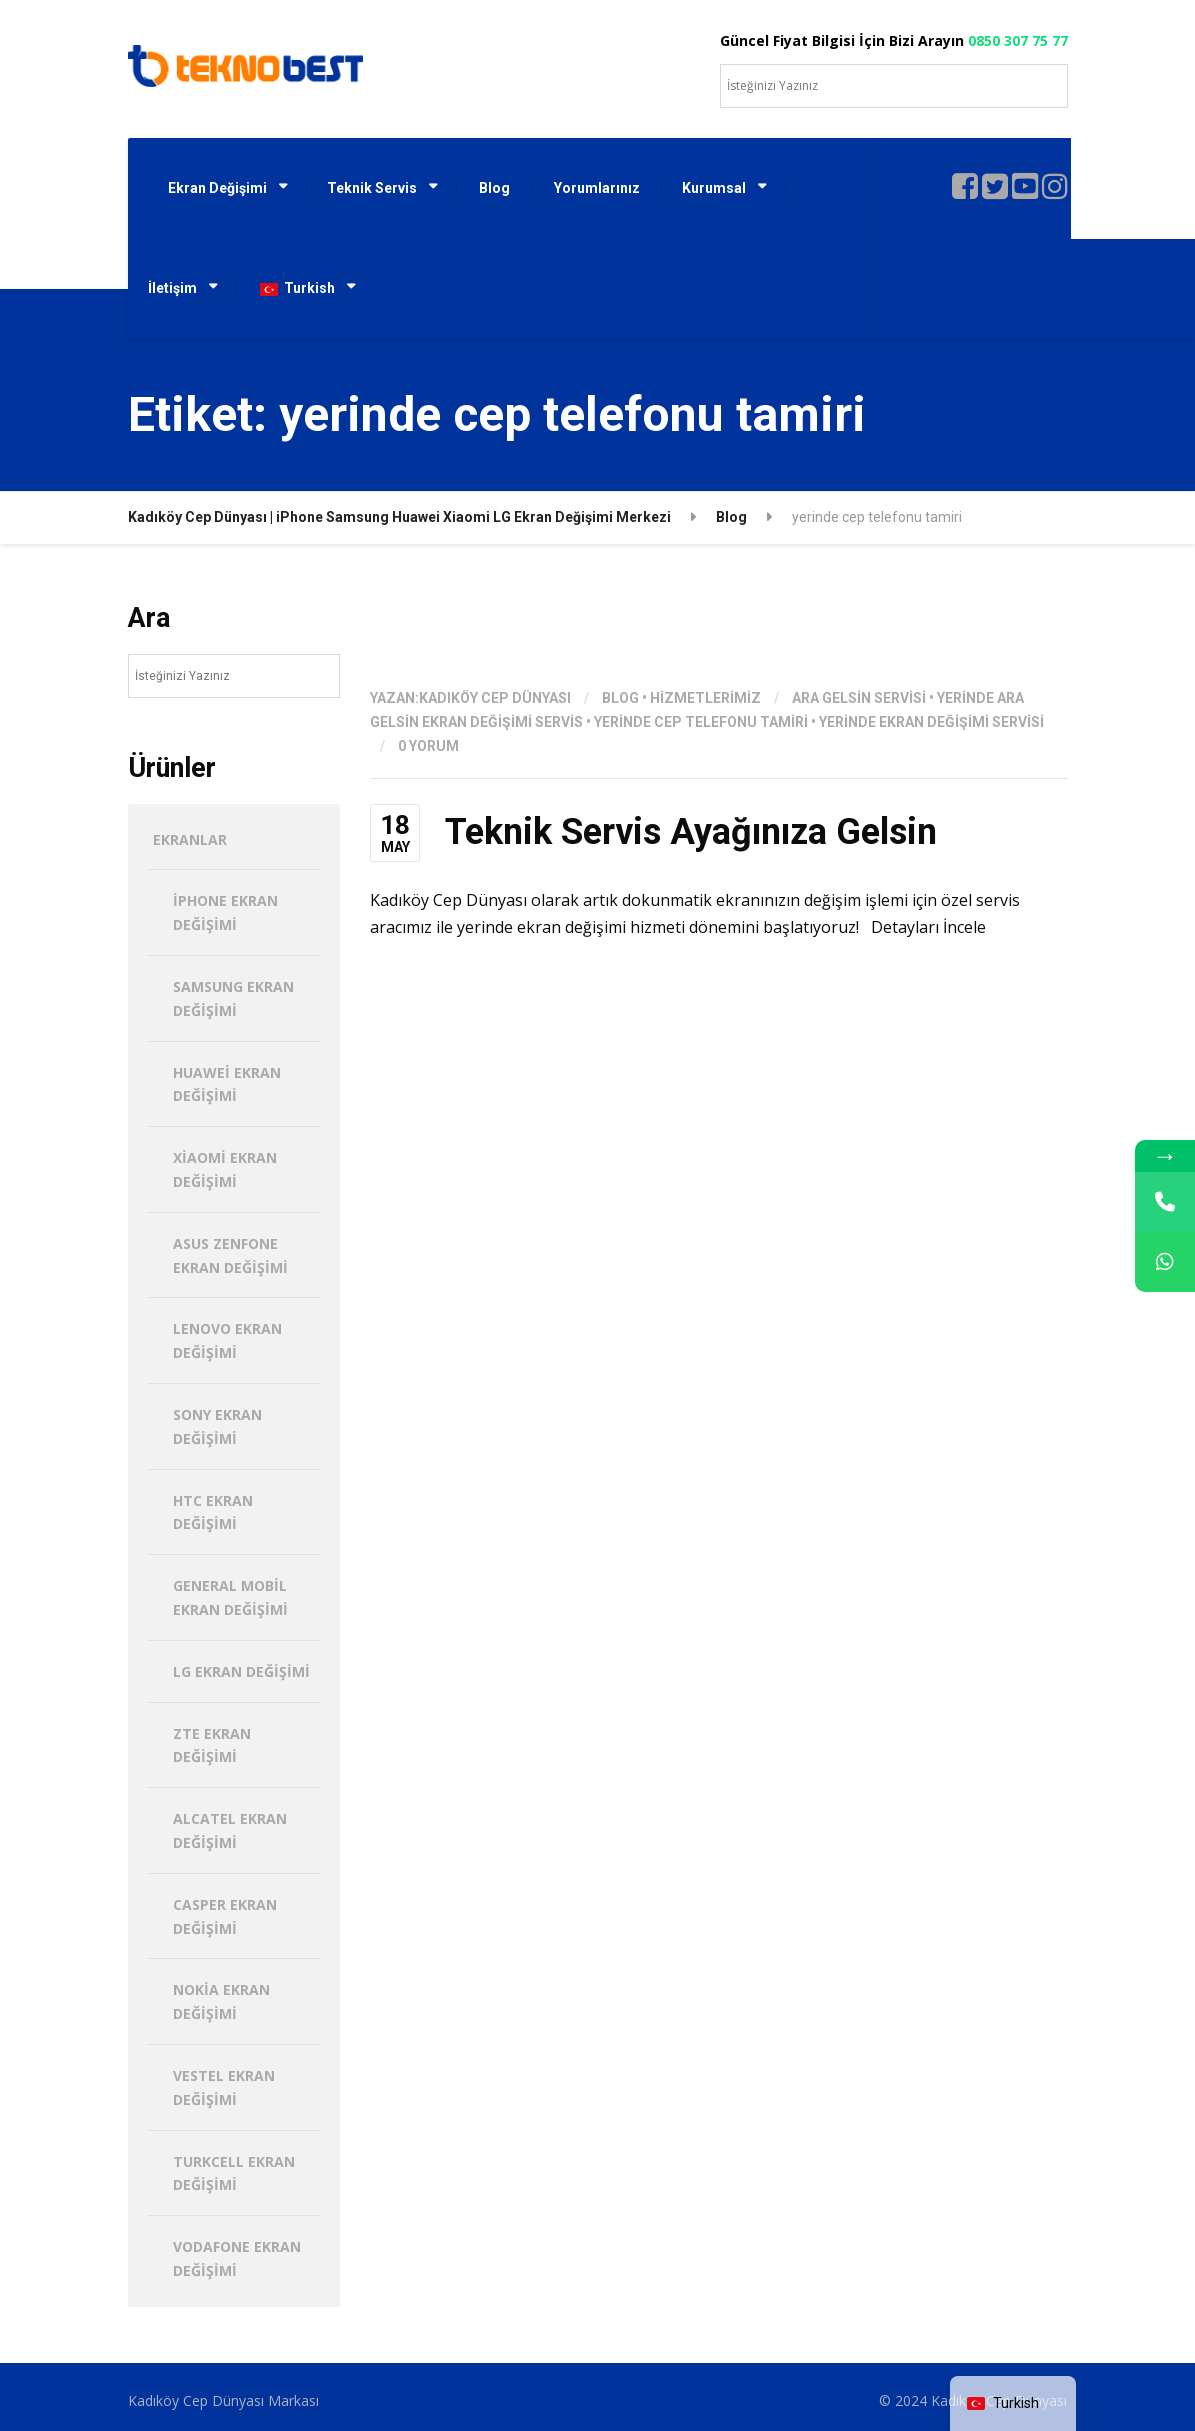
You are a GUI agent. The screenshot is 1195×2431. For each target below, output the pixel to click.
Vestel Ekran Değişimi (224, 2087)
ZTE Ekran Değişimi (212, 1745)
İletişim (172, 288)
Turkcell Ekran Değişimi (234, 2173)
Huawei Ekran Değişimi (227, 1084)
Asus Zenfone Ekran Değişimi (230, 1255)
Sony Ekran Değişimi (217, 1426)
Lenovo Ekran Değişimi (227, 1340)
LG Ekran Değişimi (241, 1671)
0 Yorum (428, 746)
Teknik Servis (372, 188)
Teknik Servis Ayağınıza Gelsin (691, 832)
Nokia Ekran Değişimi (221, 2001)
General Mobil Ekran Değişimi (230, 1597)
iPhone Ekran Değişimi (225, 912)
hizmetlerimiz (705, 698)
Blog (494, 188)
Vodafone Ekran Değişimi (237, 2258)
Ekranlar (190, 839)
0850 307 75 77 (1018, 40)
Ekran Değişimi (217, 188)
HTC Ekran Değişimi (213, 1512)
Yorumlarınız (597, 188)
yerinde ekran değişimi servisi (931, 722)
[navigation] (1013, 2403)
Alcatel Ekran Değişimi (230, 1830)
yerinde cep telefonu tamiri (701, 722)
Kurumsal (714, 188)
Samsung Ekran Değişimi (233, 998)
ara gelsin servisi (859, 698)
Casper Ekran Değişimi (225, 1916)
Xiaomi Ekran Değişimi (225, 1169)
